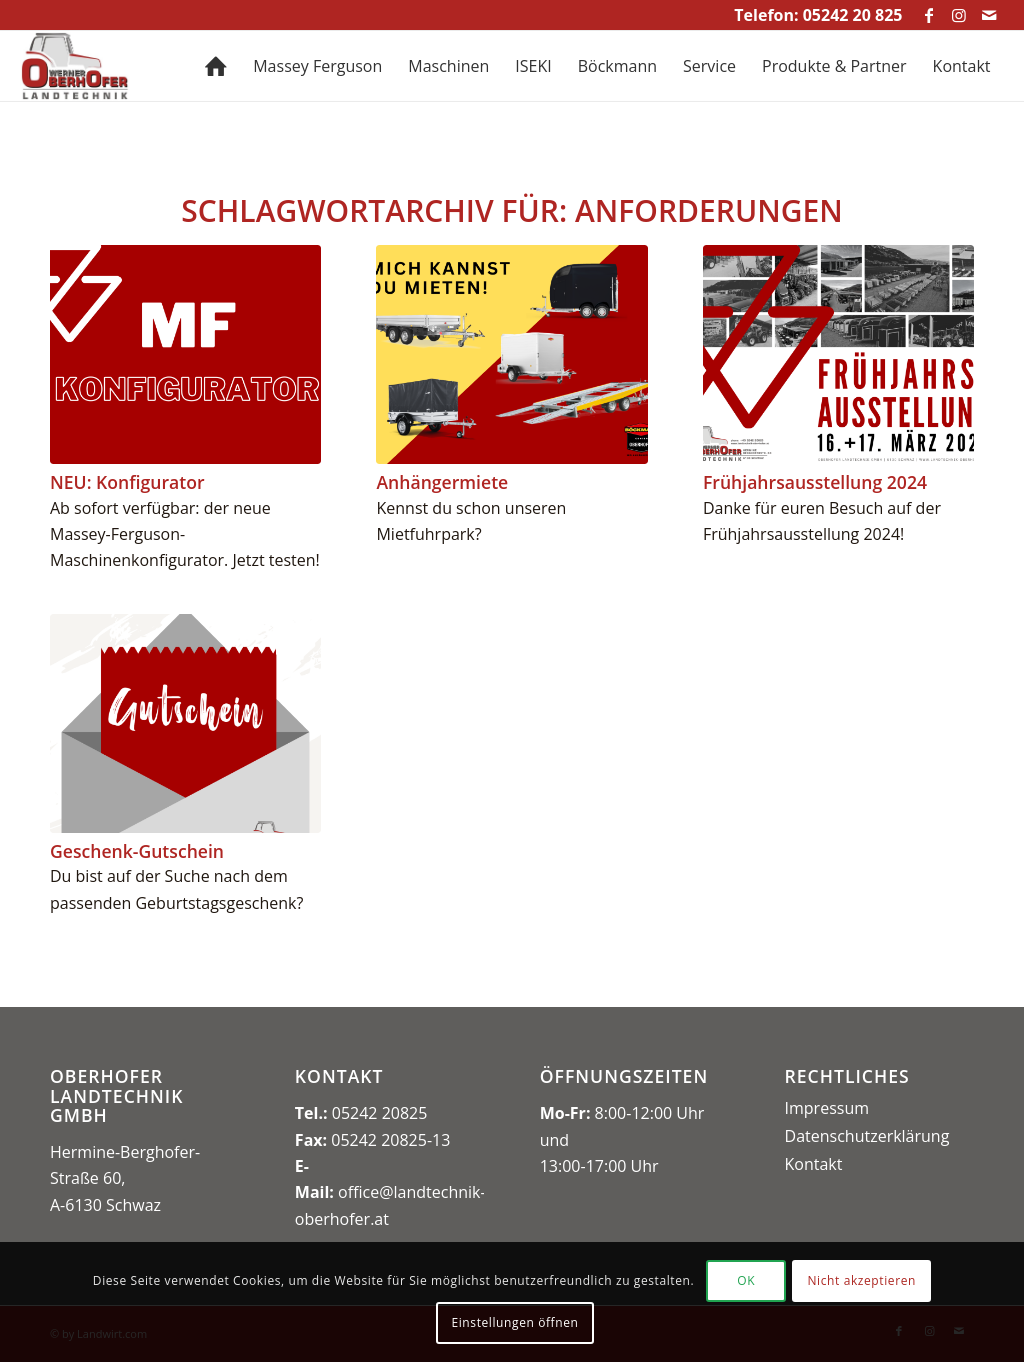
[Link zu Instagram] (959, 15)
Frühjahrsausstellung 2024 (815, 482)
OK (746, 1280)
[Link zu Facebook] (929, 15)
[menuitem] (216, 66)
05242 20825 (380, 1113)
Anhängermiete (442, 482)
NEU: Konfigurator (127, 482)
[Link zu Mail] (989, 15)
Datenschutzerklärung (867, 1136)
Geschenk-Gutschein (137, 851)
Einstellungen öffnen (514, 1322)
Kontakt (814, 1164)
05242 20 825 (853, 15)
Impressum (827, 1108)
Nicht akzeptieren (861, 1280)
